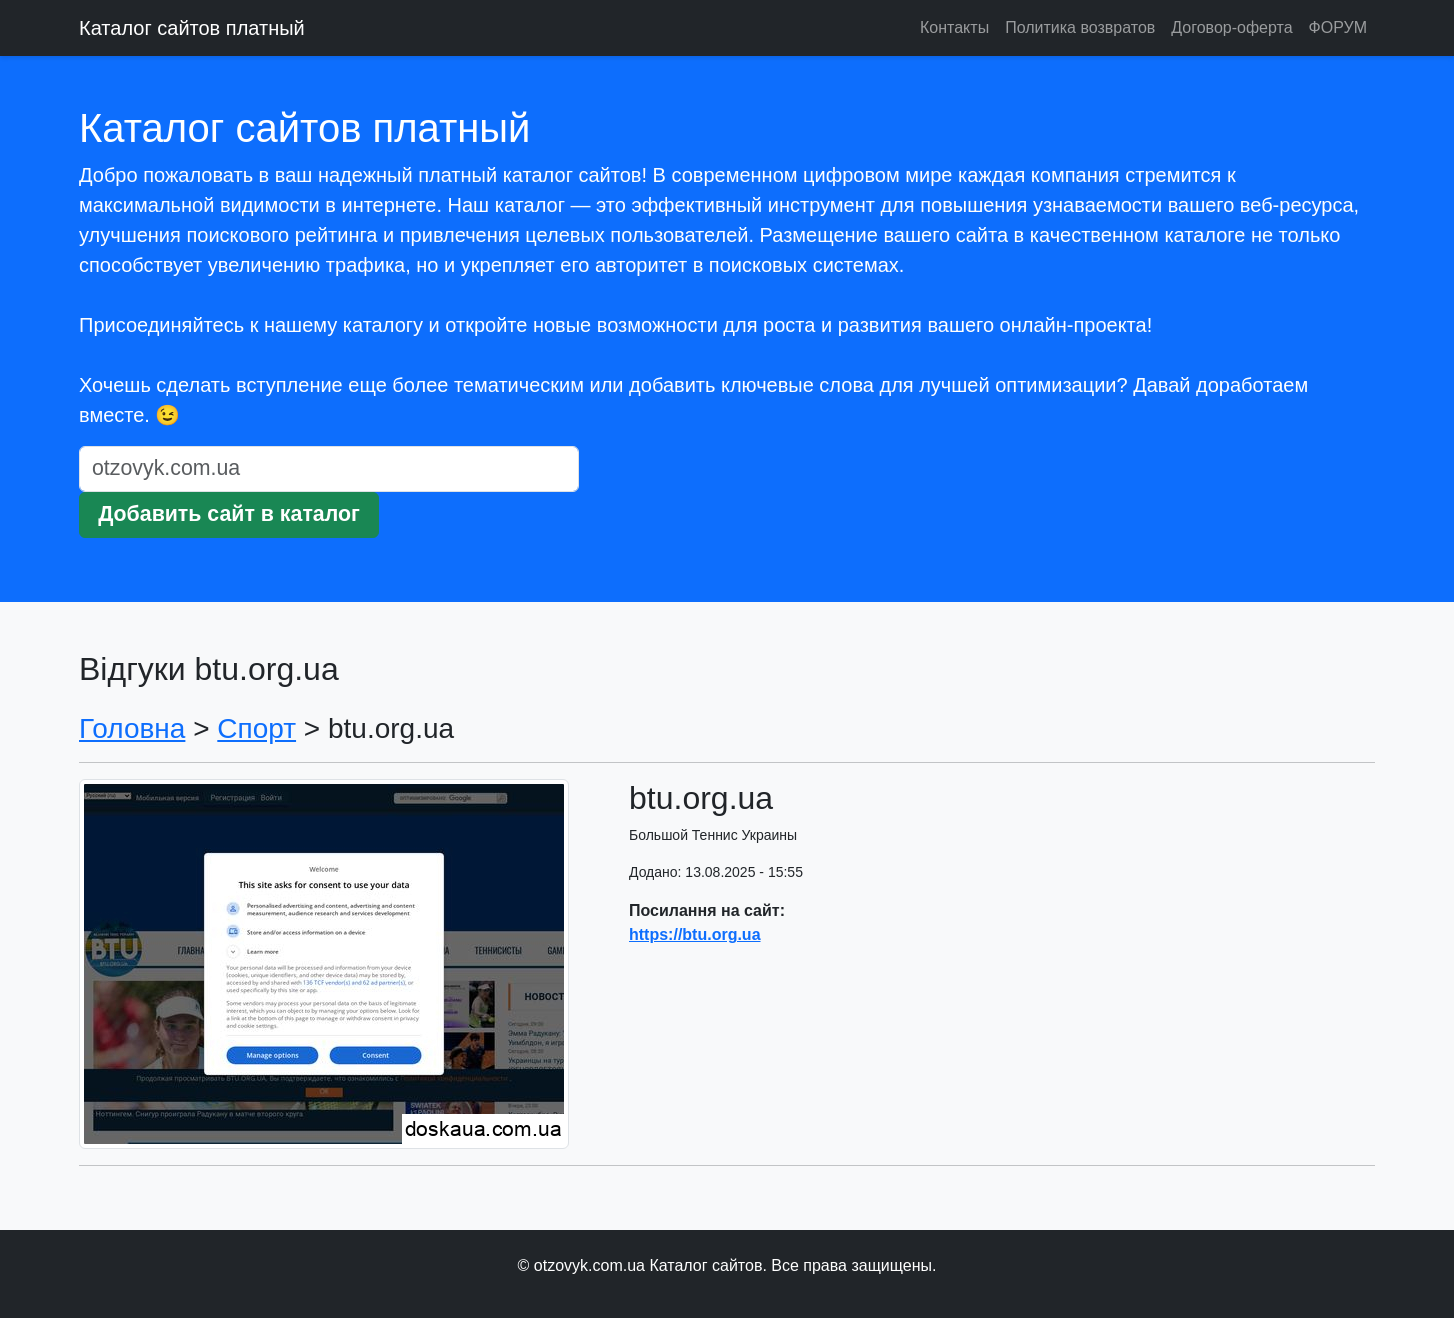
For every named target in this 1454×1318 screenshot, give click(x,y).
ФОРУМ (1338, 27)
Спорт (256, 728)
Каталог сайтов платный (192, 28)
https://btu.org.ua (695, 934)
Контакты (954, 27)
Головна (132, 728)
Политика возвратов (1080, 27)
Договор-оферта (1231, 27)
